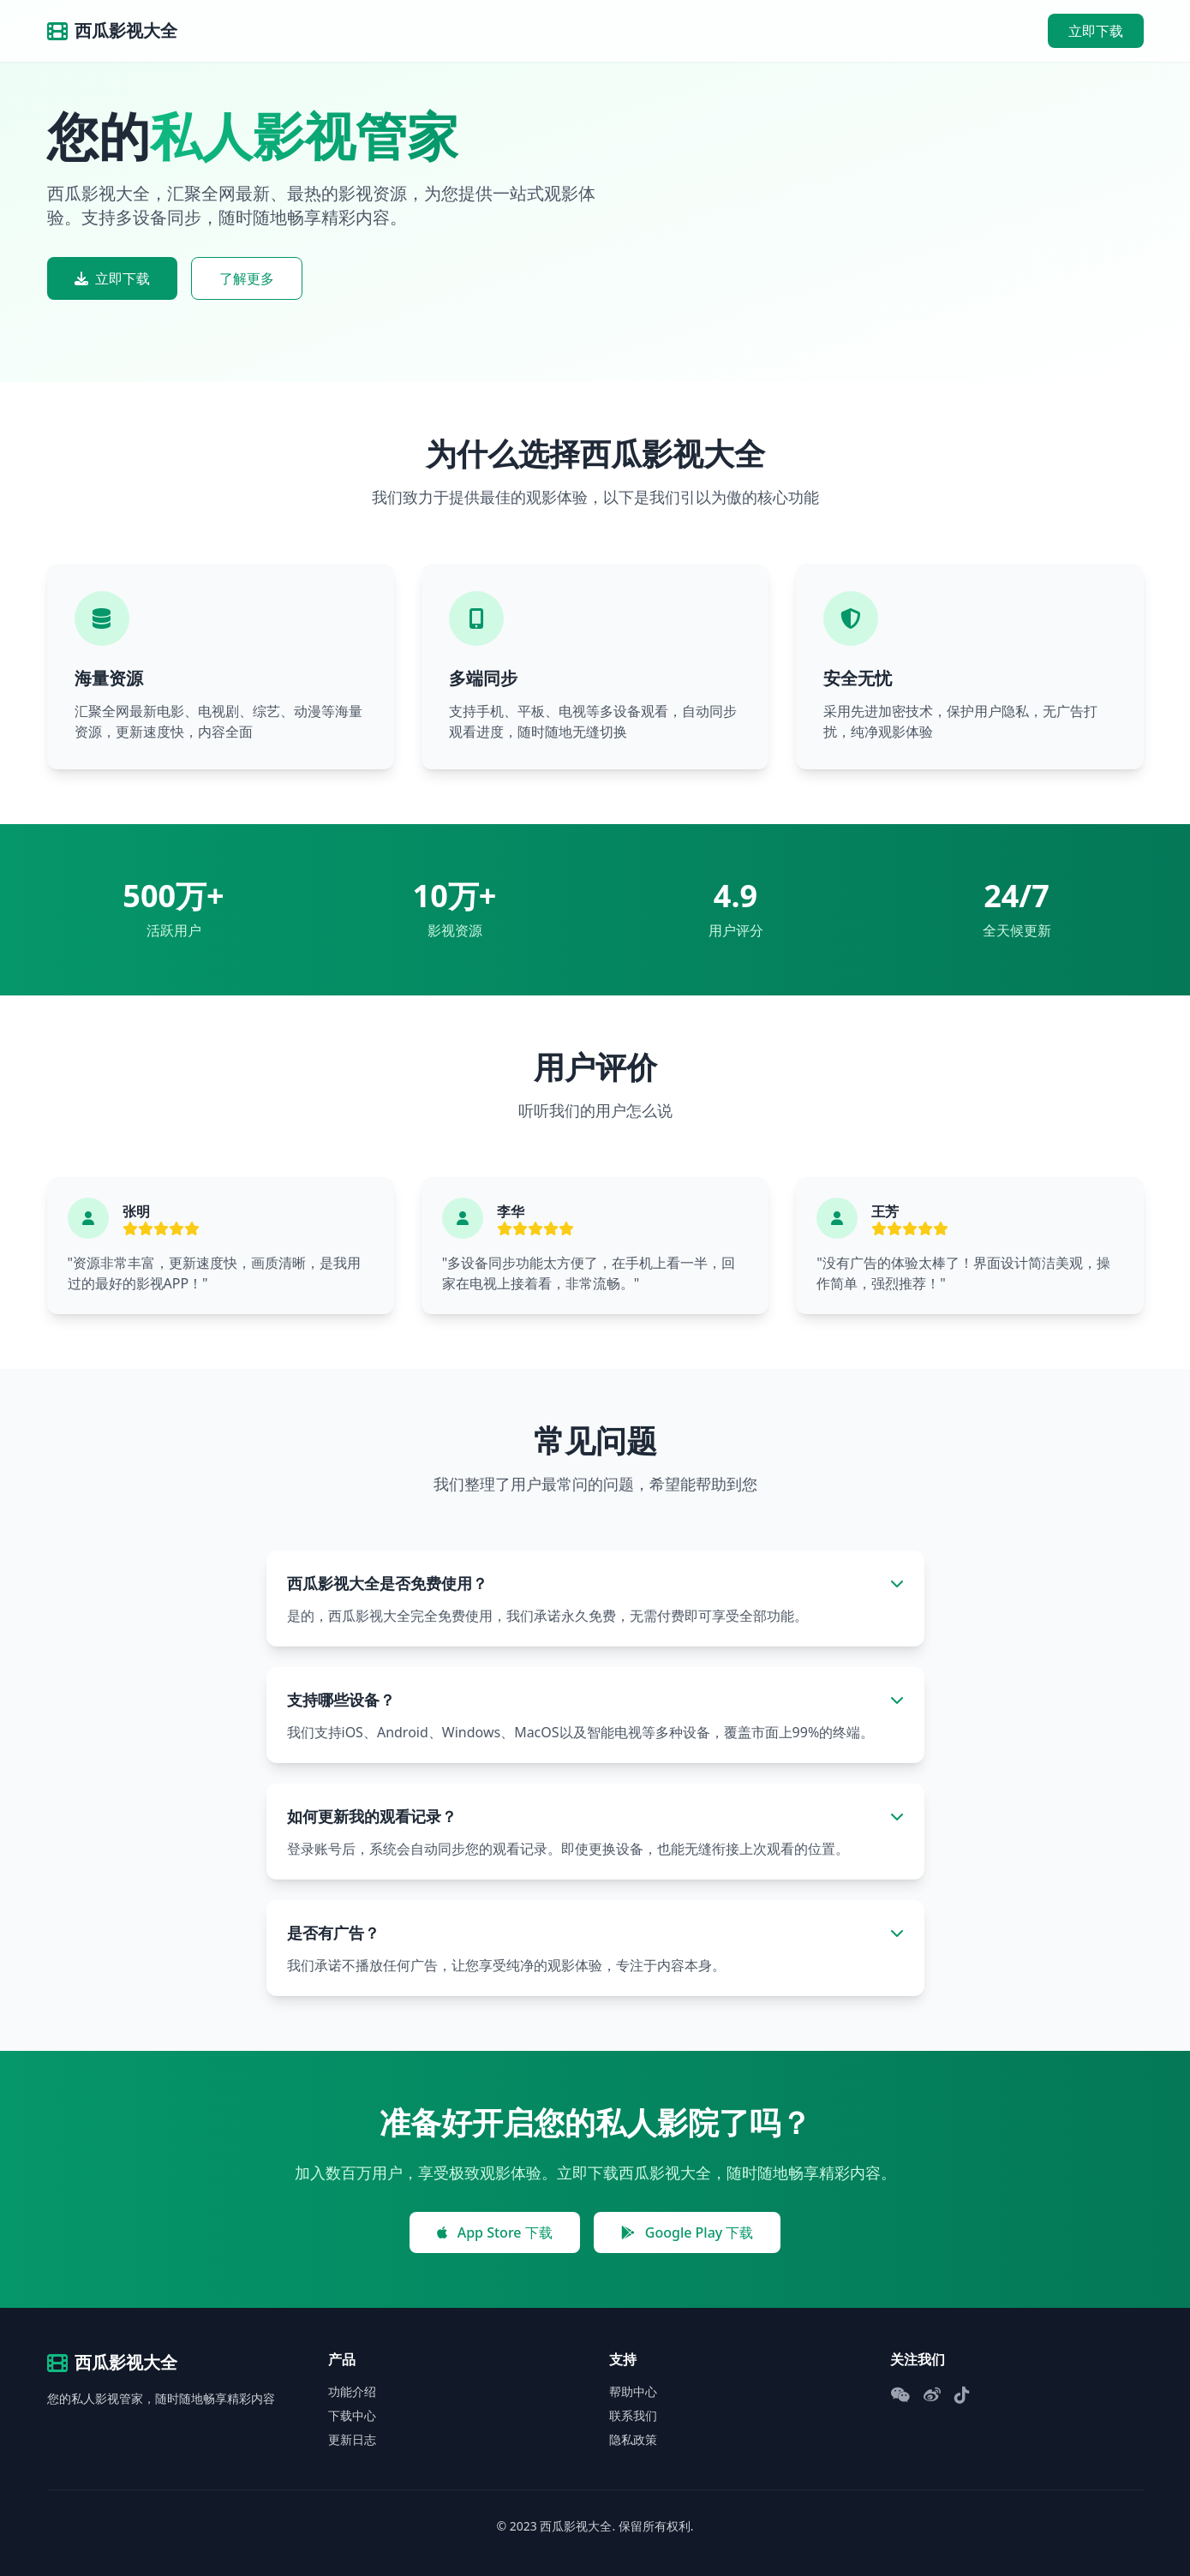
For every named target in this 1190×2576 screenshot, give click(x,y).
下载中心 (352, 2415)
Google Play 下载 (687, 2232)
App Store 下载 (495, 2232)
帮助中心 (633, 2391)
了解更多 (246, 278)
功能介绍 (352, 2391)
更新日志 (352, 2439)
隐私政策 (633, 2439)
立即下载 (1095, 30)
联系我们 (633, 2415)
